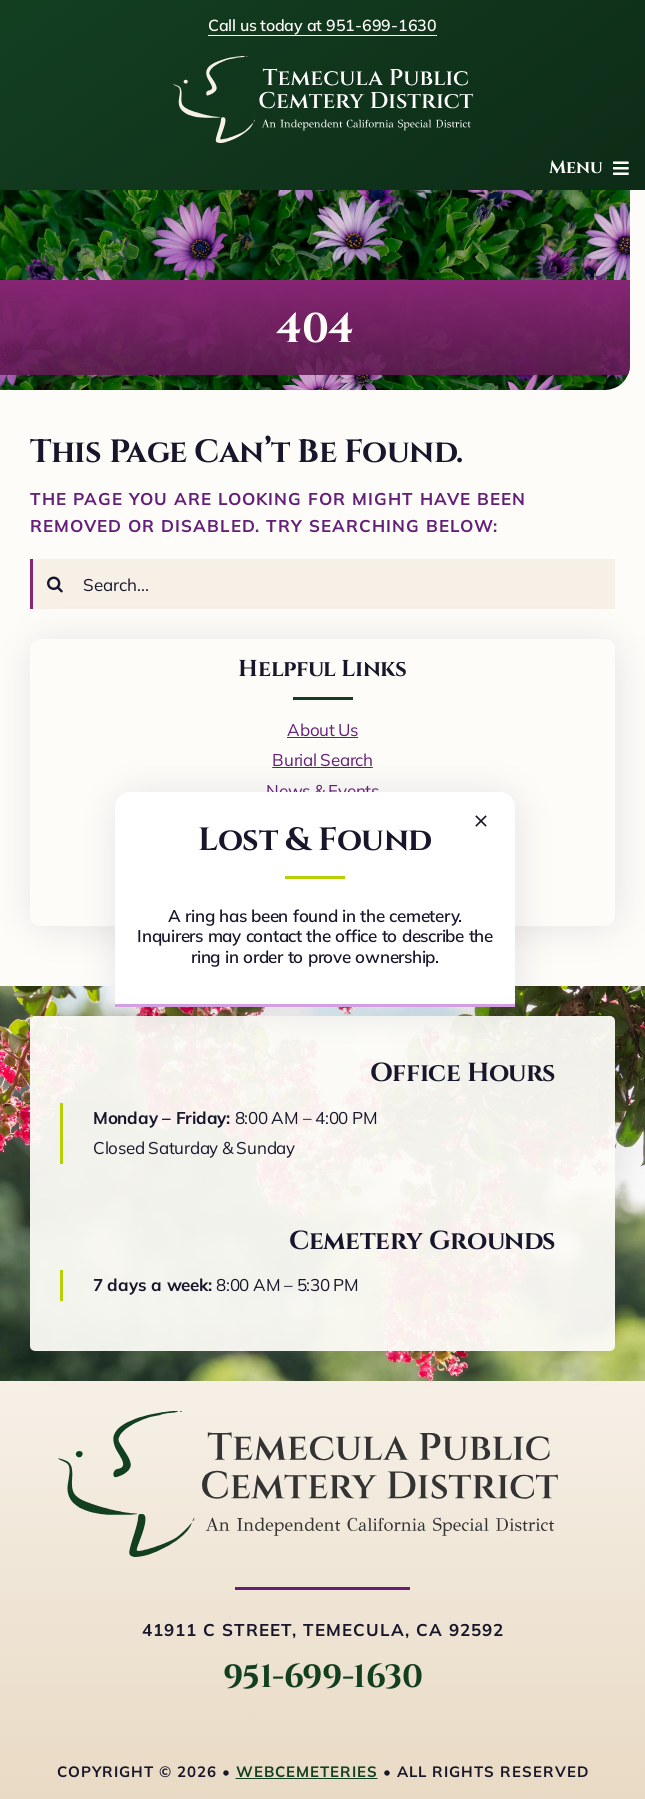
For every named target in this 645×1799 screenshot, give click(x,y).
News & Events (322, 790)
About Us (322, 729)
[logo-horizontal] (308, 1419)
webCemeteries (307, 1771)
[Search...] (322, 584)
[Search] (55, 584)
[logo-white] (323, 64)
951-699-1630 (322, 1677)
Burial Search (322, 759)
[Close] (481, 821)
